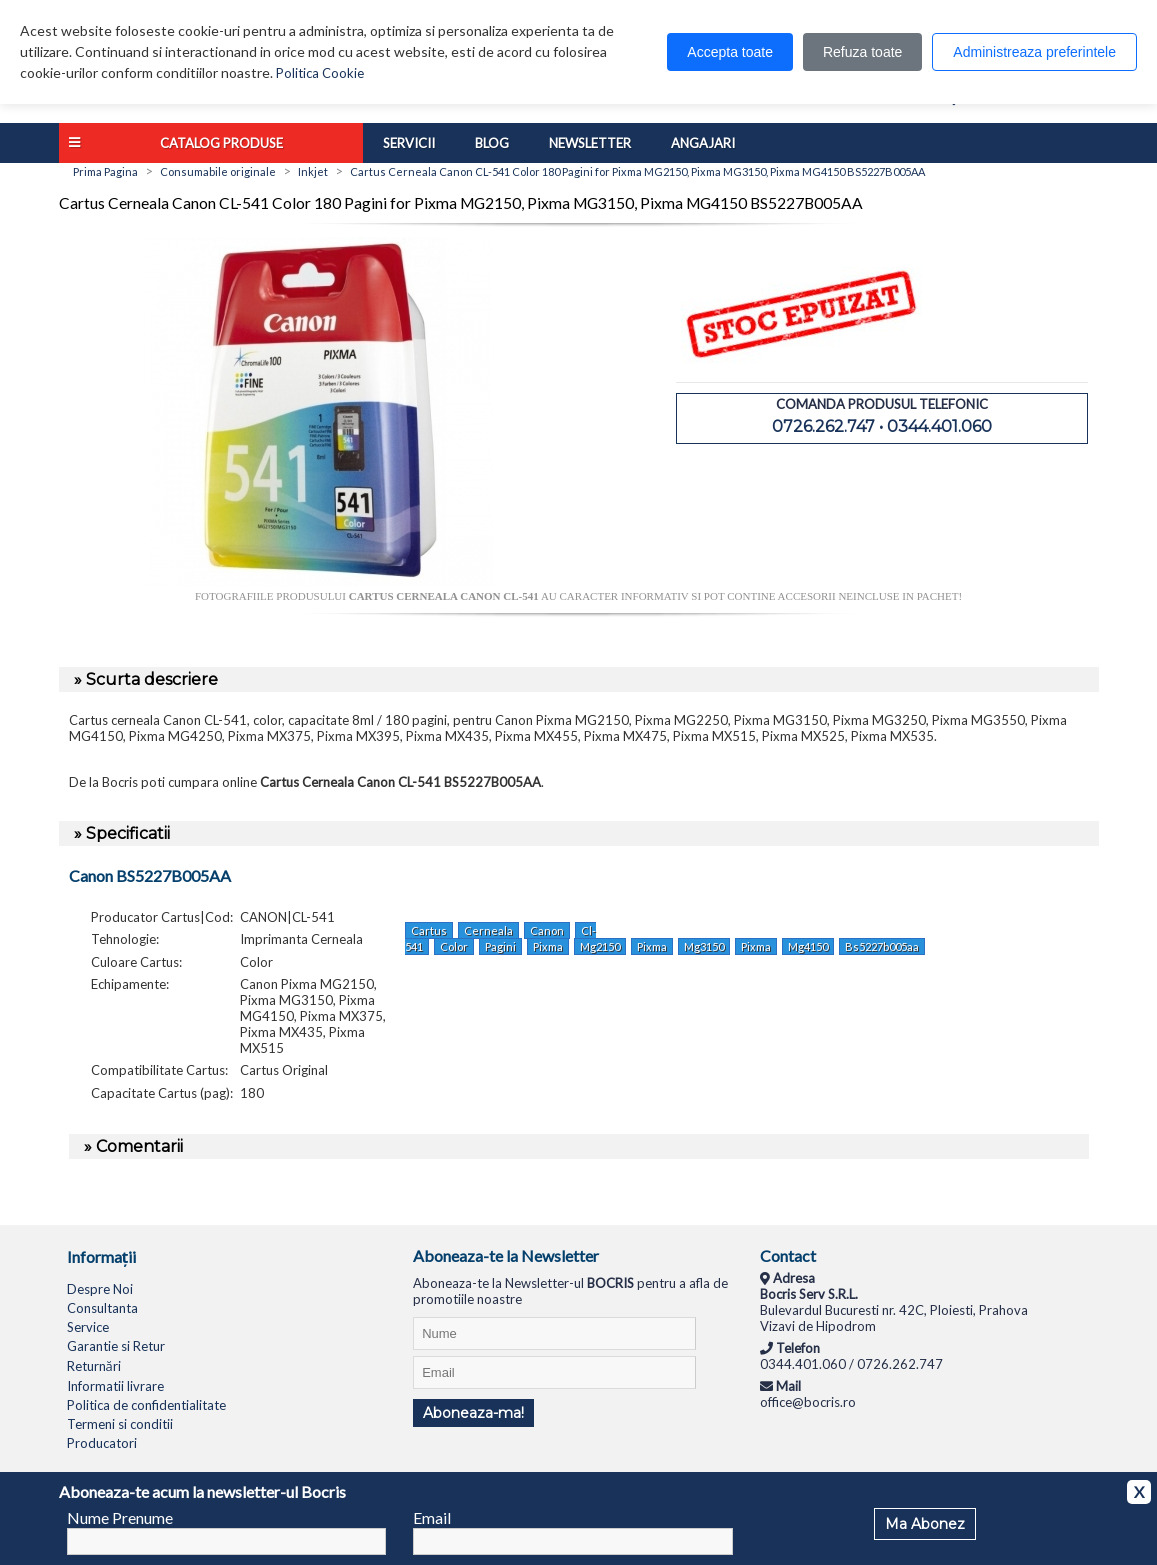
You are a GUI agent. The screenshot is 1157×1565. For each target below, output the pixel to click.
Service (88, 1327)
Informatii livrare (115, 1386)
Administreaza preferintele (1034, 52)
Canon (547, 930)
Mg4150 (808, 946)
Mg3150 (704, 946)
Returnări (94, 1366)
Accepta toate (730, 52)
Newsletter (590, 143)
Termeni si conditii (120, 1424)
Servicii (409, 143)
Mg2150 (600, 946)
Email (432, 1517)
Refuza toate (862, 52)
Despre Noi (100, 1289)
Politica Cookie (320, 73)
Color (454, 946)
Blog (492, 143)
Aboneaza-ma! (473, 1413)
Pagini (500, 946)
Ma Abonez (925, 1524)
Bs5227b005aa (882, 946)
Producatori (102, 1443)
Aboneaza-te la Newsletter (506, 1255)
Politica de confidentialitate (146, 1405)
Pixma (548, 946)
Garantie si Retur (116, 1346)
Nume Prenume (120, 1517)
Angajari (703, 143)
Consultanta (102, 1308)
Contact (788, 1255)
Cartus (429, 930)
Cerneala (488, 930)
